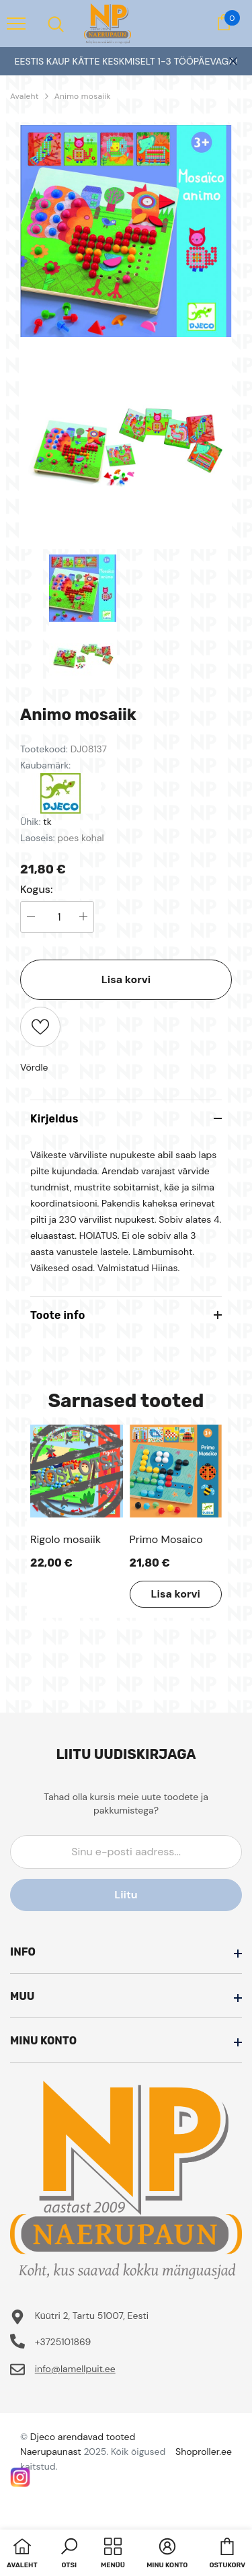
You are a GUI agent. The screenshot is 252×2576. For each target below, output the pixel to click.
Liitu (125, 1895)
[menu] (16, 22)
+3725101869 (63, 2342)
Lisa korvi (126, 979)
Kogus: (36, 889)
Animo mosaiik (82, 96)
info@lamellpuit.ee (75, 2369)
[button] (69, 2554)
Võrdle (34, 1067)
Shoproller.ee (203, 2451)
